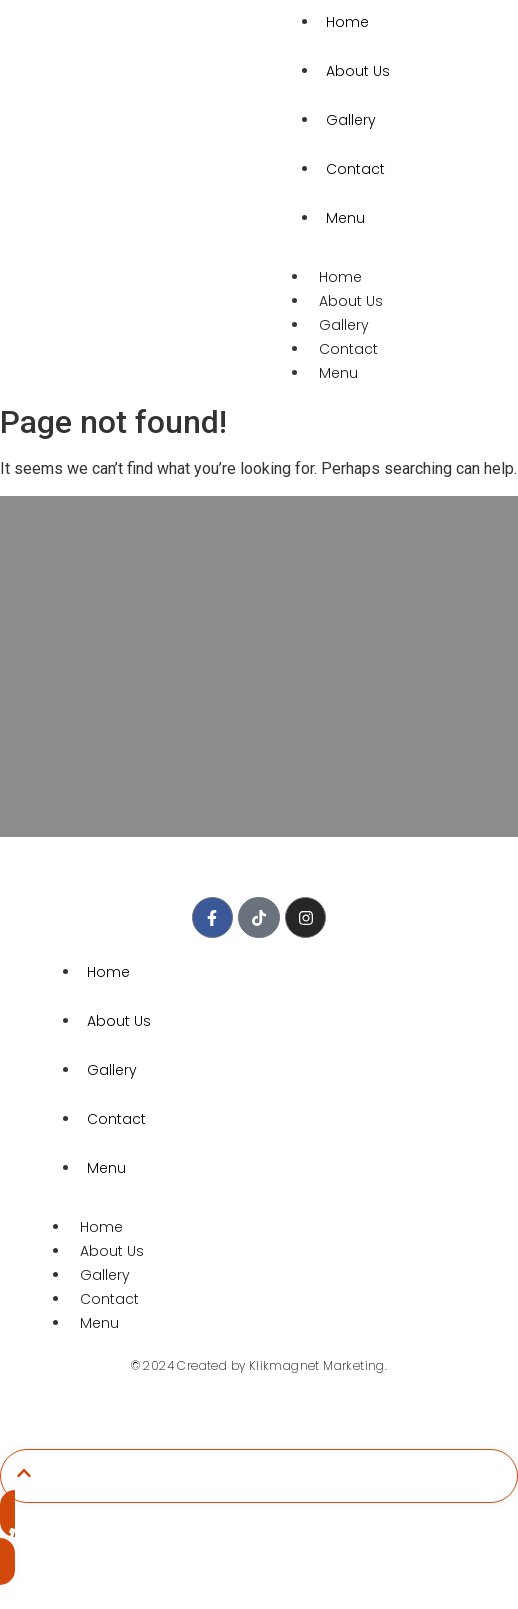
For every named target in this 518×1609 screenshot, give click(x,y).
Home (340, 277)
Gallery (351, 120)
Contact (355, 169)
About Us (358, 71)
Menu (345, 218)
